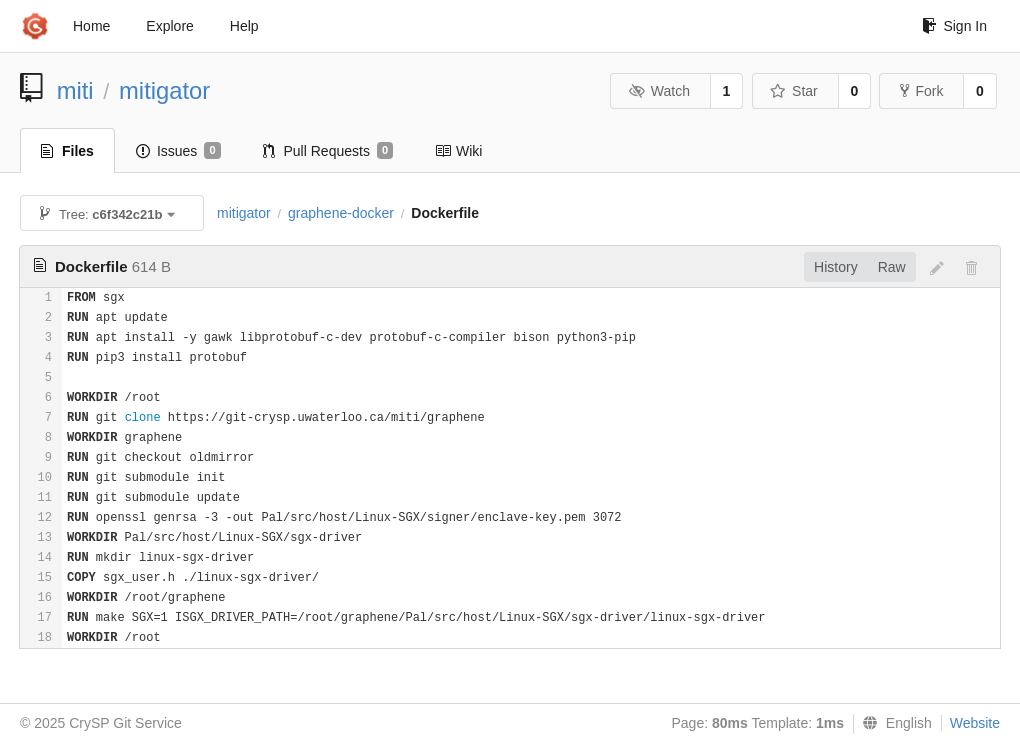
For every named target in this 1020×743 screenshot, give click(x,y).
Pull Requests (328, 151)
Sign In (954, 26)
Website (975, 723)
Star (794, 91)
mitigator (164, 90)
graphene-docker (341, 213)
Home (91, 26)
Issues (178, 151)
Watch (659, 91)
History (836, 267)
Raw (892, 267)
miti (75, 90)
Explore (169, 26)
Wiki (458, 151)
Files (67, 151)
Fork (921, 91)
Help (244, 26)
